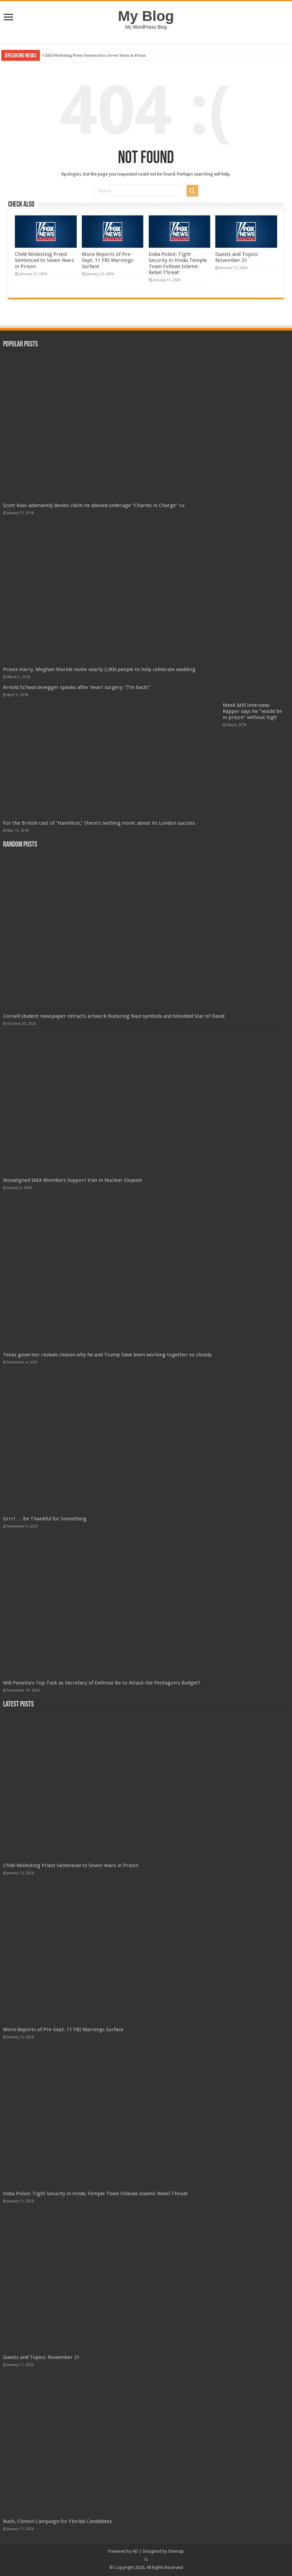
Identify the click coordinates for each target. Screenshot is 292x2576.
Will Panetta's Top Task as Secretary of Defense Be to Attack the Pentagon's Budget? (101, 1683)
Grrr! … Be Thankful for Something (45, 1519)
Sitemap (176, 2551)
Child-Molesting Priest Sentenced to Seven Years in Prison (94, 55)
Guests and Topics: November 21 (237, 257)
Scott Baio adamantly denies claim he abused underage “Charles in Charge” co (94, 505)
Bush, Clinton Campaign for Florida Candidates (57, 2521)
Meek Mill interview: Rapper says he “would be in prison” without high (252, 711)
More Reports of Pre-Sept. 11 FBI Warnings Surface (107, 260)
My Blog (146, 16)
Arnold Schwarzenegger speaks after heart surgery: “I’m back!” (76, 687)
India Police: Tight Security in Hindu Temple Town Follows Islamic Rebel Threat (178, 263)
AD (135, 2551)
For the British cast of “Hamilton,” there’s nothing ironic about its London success (99, 823)
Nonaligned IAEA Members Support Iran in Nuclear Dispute (72, 1180)
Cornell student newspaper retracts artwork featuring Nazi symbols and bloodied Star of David (113, 1016)
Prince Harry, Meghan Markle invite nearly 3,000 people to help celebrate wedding (99, 669)
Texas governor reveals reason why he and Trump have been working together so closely (107, 1355)
